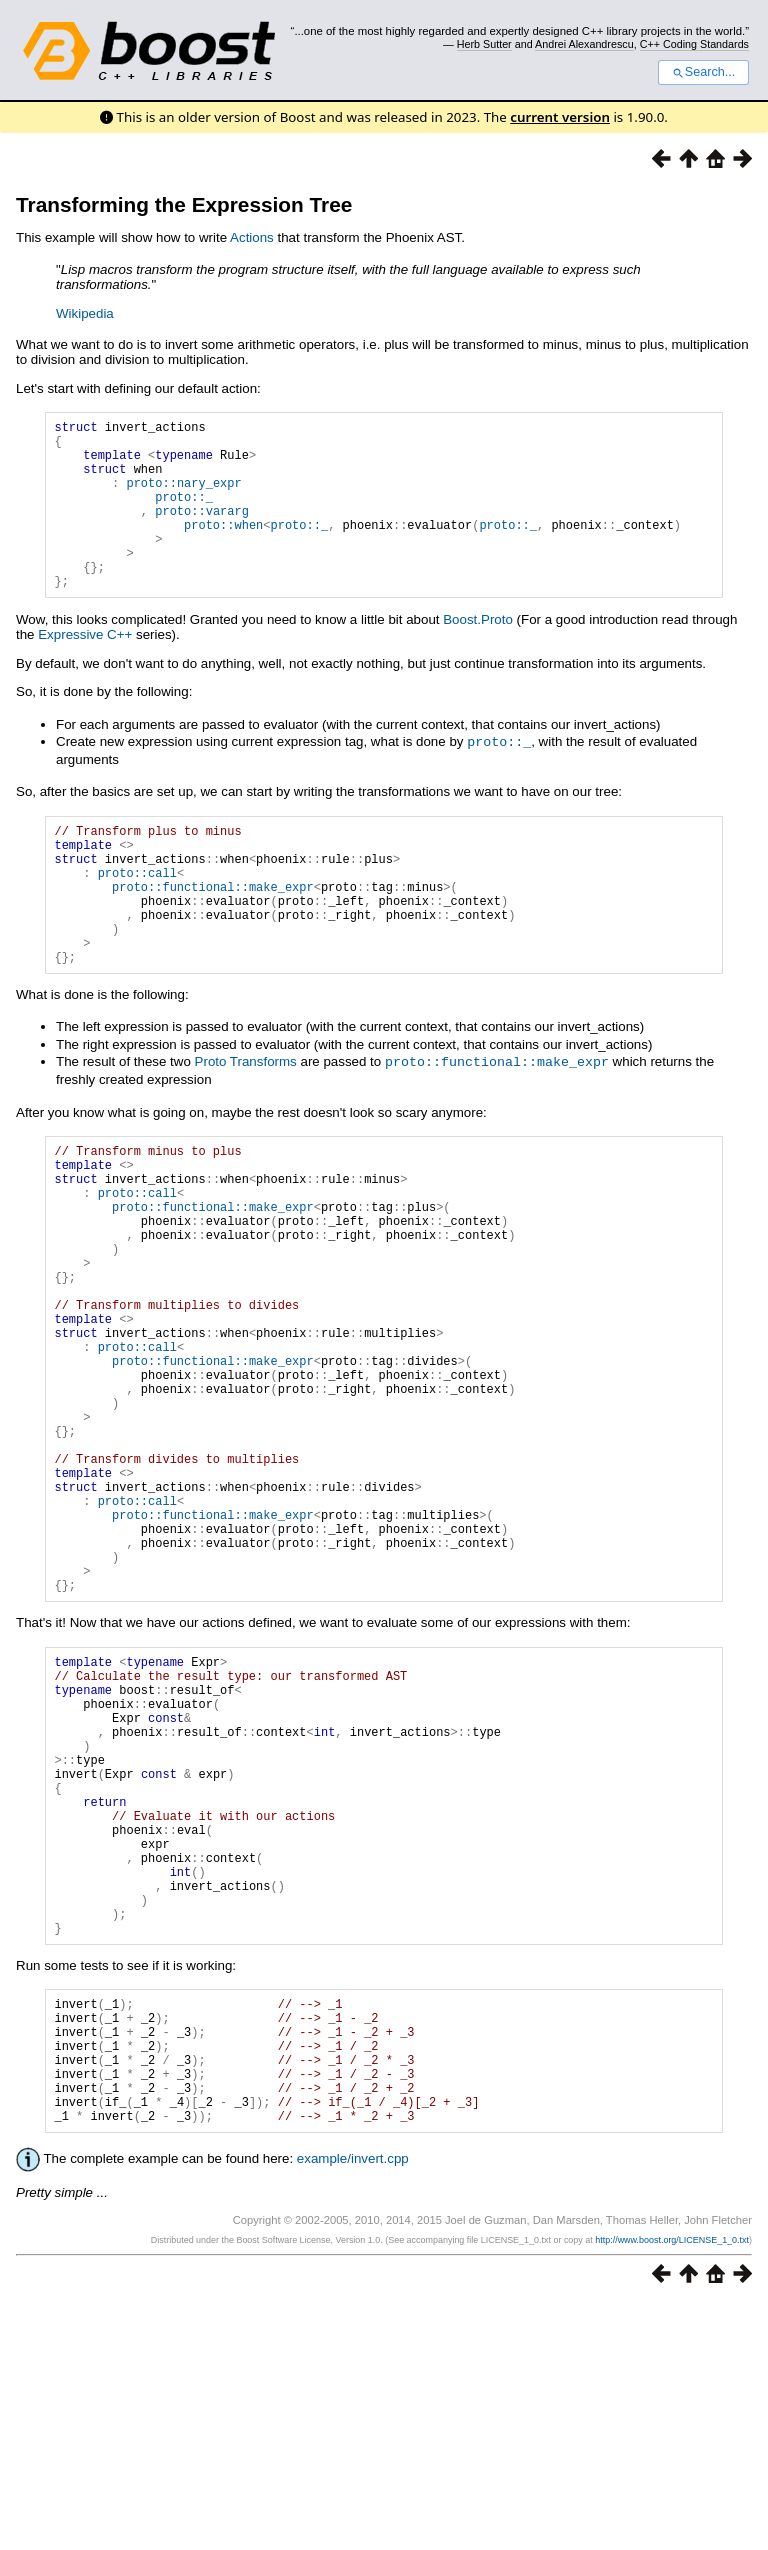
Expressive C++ (85, 670)
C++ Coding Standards (694, 44)
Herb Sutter (484, 44)
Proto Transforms (246, 1126)
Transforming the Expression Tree (184, 204)
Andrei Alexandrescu (584, 44)
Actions (252, 237)
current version (560, 117)
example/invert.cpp (353, 2405)
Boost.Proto (478, 655)
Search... (703, 72)
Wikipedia (85, 313)
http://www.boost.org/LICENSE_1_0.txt (672, 2487)
